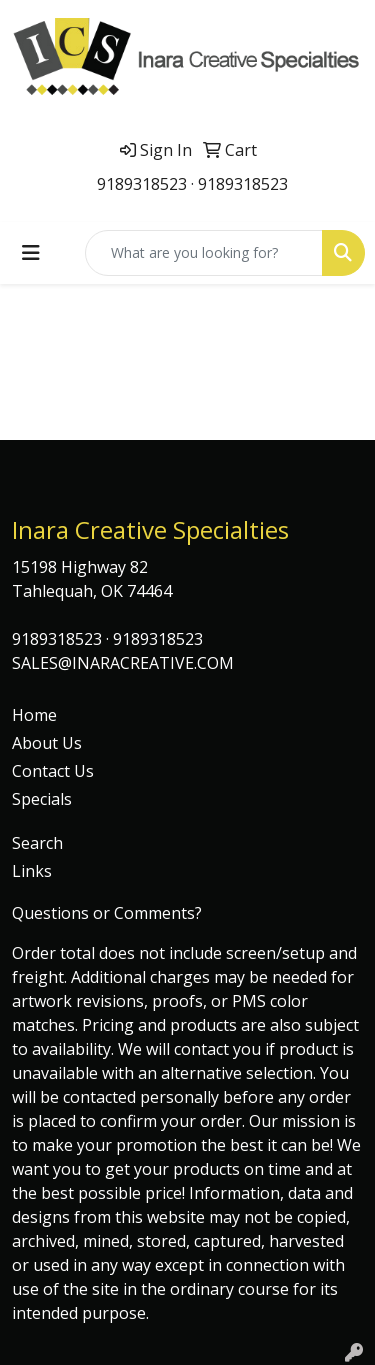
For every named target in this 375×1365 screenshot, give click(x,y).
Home (34, 715)
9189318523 (142, 184)
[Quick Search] (204, 253)
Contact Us (53, 771)
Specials (42, 799)
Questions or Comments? (107, 913)
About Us (47, 743)
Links (32, 871)
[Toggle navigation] (31, 253)
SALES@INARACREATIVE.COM (123, 663)
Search (37, 843)
